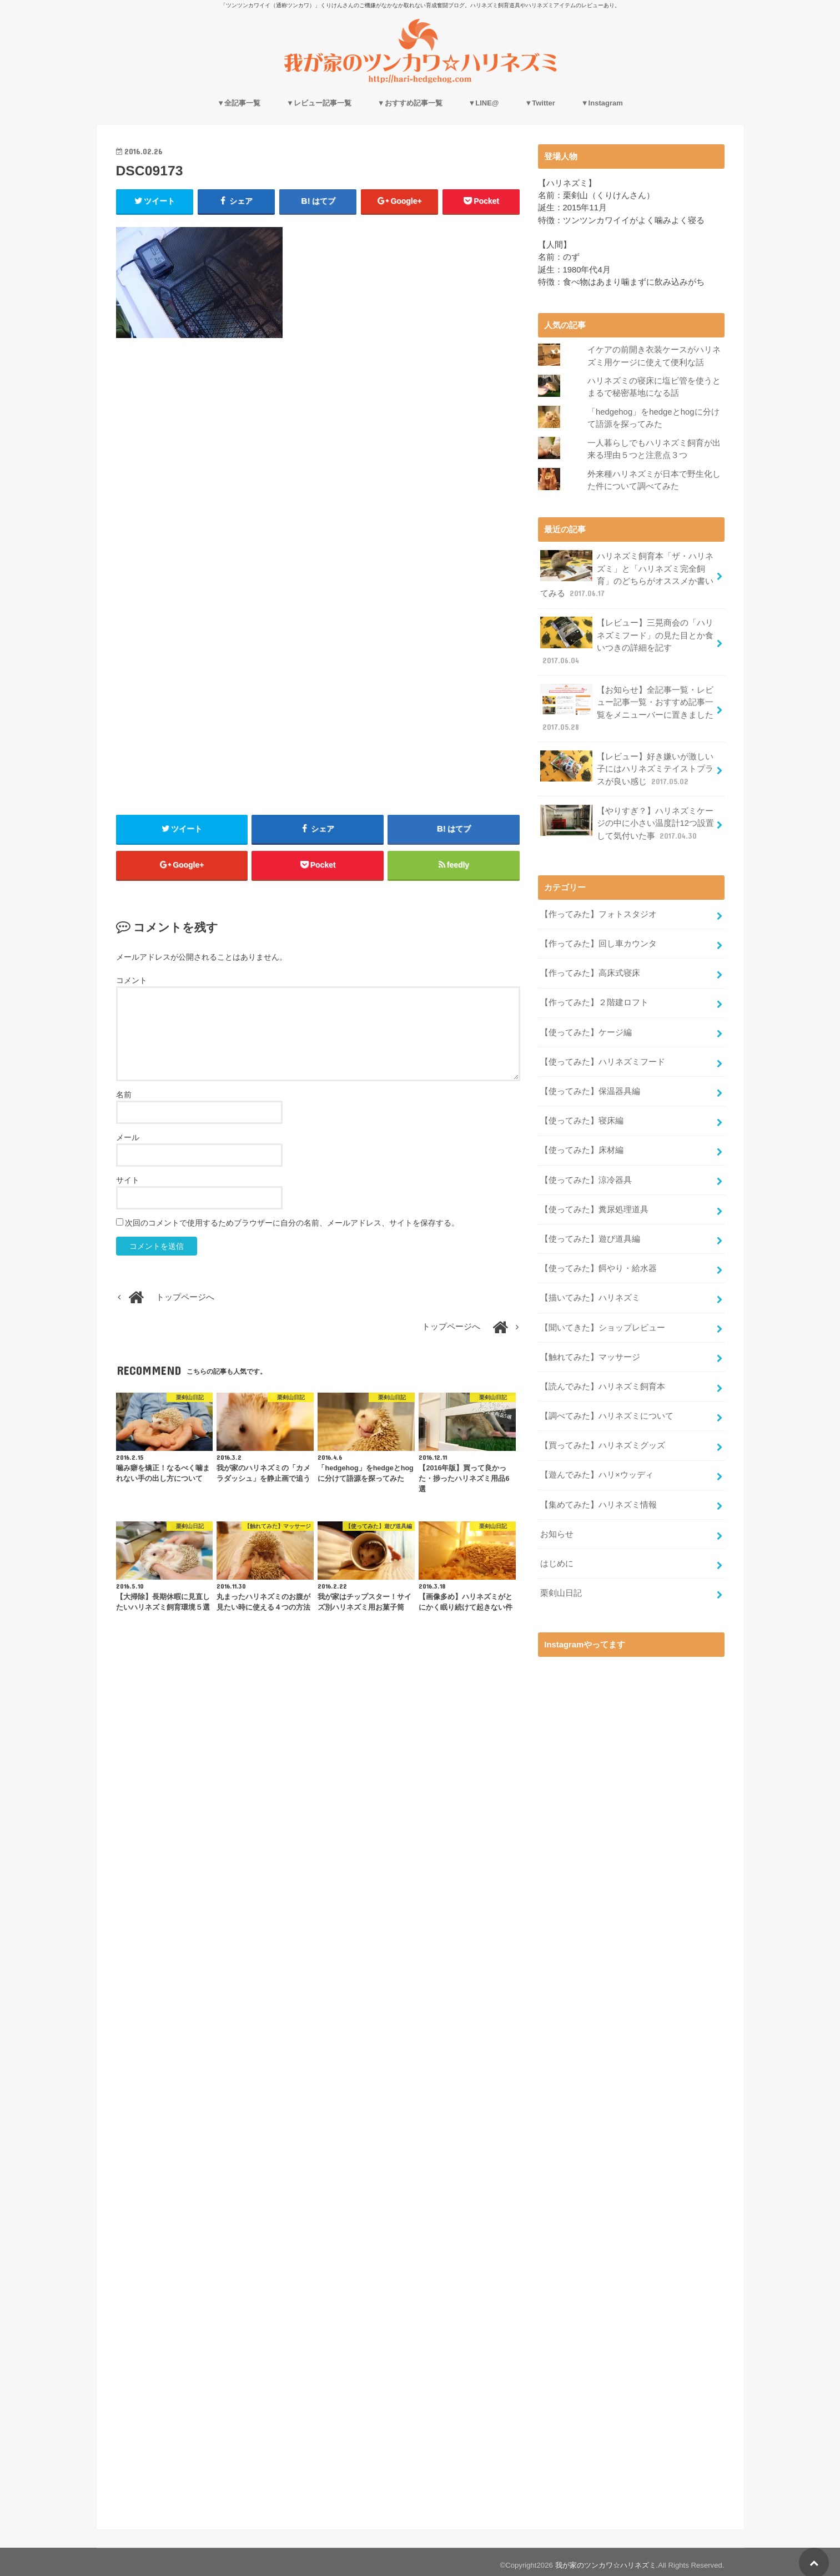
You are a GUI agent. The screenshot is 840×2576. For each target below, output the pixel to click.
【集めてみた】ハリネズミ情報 (598, 1498)
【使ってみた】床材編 (581, 1146)
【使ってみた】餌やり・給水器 (598, 1263)
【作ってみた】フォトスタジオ (598, 911)
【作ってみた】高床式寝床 (590, 970)
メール (127, 1137)
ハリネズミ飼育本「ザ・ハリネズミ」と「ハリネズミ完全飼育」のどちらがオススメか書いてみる (626, 574)
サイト (127, 1180)
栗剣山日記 (561, 1586)
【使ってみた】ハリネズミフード (602, 1058)
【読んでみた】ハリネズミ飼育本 (602, 1381)
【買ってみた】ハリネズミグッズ (602, 1439)
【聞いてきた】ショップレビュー (602, 1322)
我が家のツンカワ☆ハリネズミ (605, 2558)
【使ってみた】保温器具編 (590, 1087)
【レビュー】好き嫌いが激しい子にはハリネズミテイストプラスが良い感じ (626, 766)
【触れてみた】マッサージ (590, 1351)
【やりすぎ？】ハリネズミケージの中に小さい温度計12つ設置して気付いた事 (627, 821)
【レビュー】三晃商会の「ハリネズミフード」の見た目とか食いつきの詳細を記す (626, 640)
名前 (124, 1095)
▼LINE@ (483, 103)
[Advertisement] (318, 447)
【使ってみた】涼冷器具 (586, 1175)
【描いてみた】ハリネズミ (590, 1293)
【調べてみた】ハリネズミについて (606, 1410)
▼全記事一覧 (238, 103)
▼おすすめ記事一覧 (410, 103)
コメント (131, 980)
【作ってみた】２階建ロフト (594, 999)
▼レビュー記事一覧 (318, 103)
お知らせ (557, 1528)
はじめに (557, 1557)
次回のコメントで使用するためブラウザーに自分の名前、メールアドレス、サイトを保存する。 (292, 1223)
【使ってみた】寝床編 (581, 1116)
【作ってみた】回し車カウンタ (598, 940)
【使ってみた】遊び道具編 (590, 1234)
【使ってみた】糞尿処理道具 (594, 1205)
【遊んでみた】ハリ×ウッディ (596, 1469)
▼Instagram (602, 103)
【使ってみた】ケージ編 (586, 1029)
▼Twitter (540, 103)
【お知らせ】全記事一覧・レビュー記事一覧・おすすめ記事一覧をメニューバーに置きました (626, 706)
